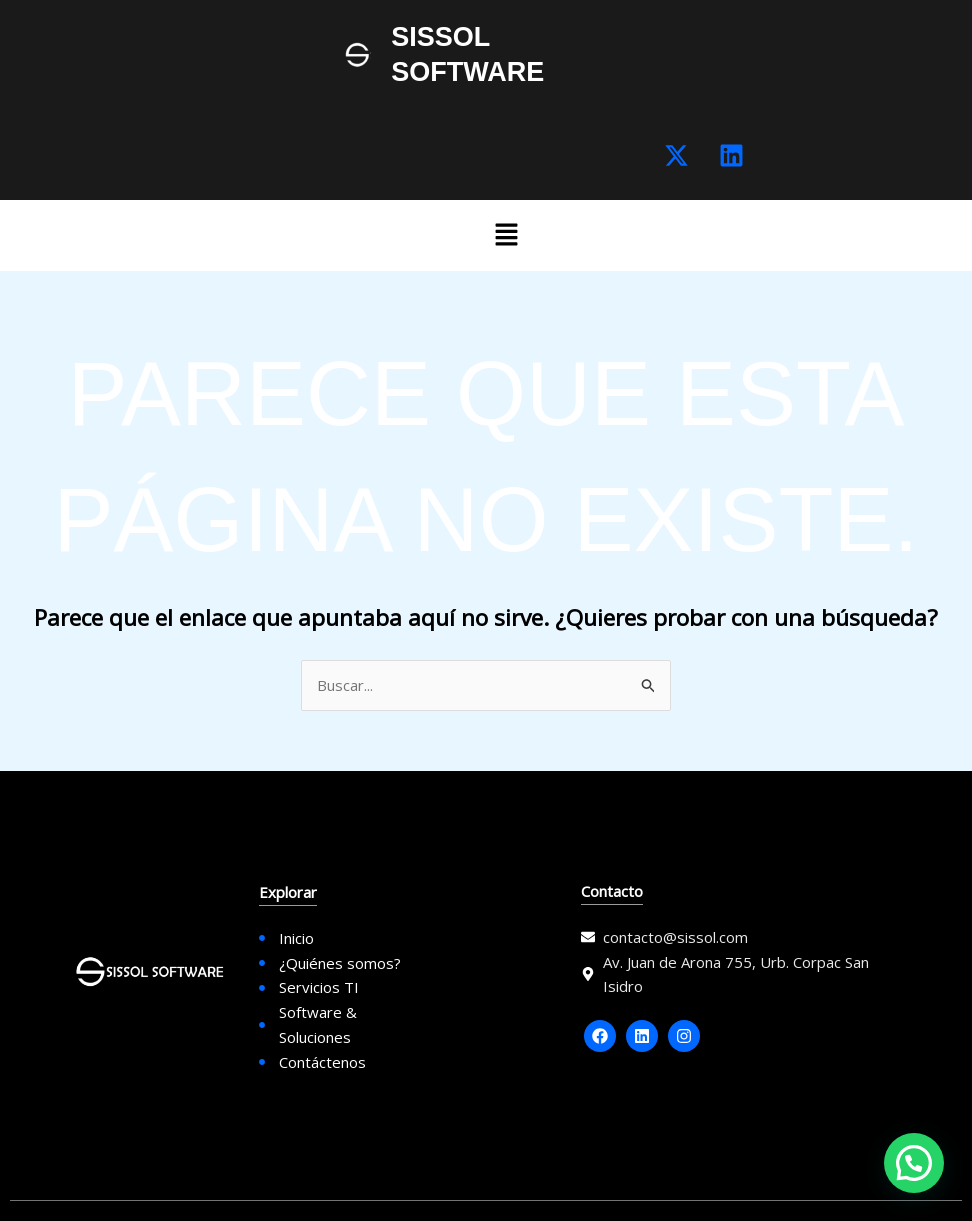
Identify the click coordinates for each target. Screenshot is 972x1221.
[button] (506, 236)
